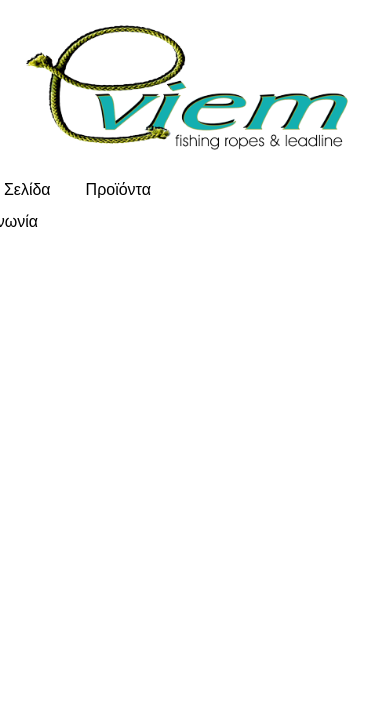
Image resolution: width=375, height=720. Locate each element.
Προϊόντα (118, 189)
